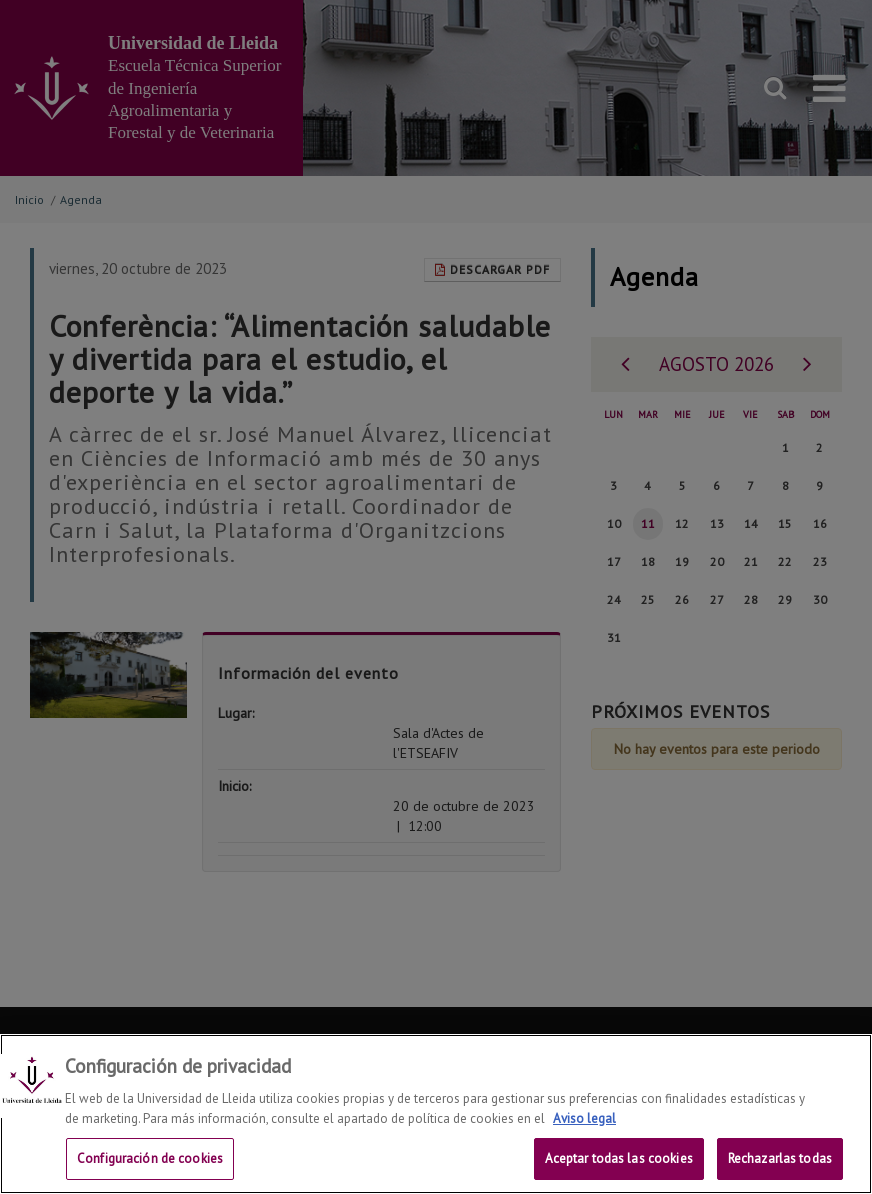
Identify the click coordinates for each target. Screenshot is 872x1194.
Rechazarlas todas (780, 1164)
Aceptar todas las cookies (619, 1164)
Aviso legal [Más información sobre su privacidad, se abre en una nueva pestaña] (584, 1123)
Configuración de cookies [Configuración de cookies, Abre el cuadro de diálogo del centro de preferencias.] (150, 1164)
